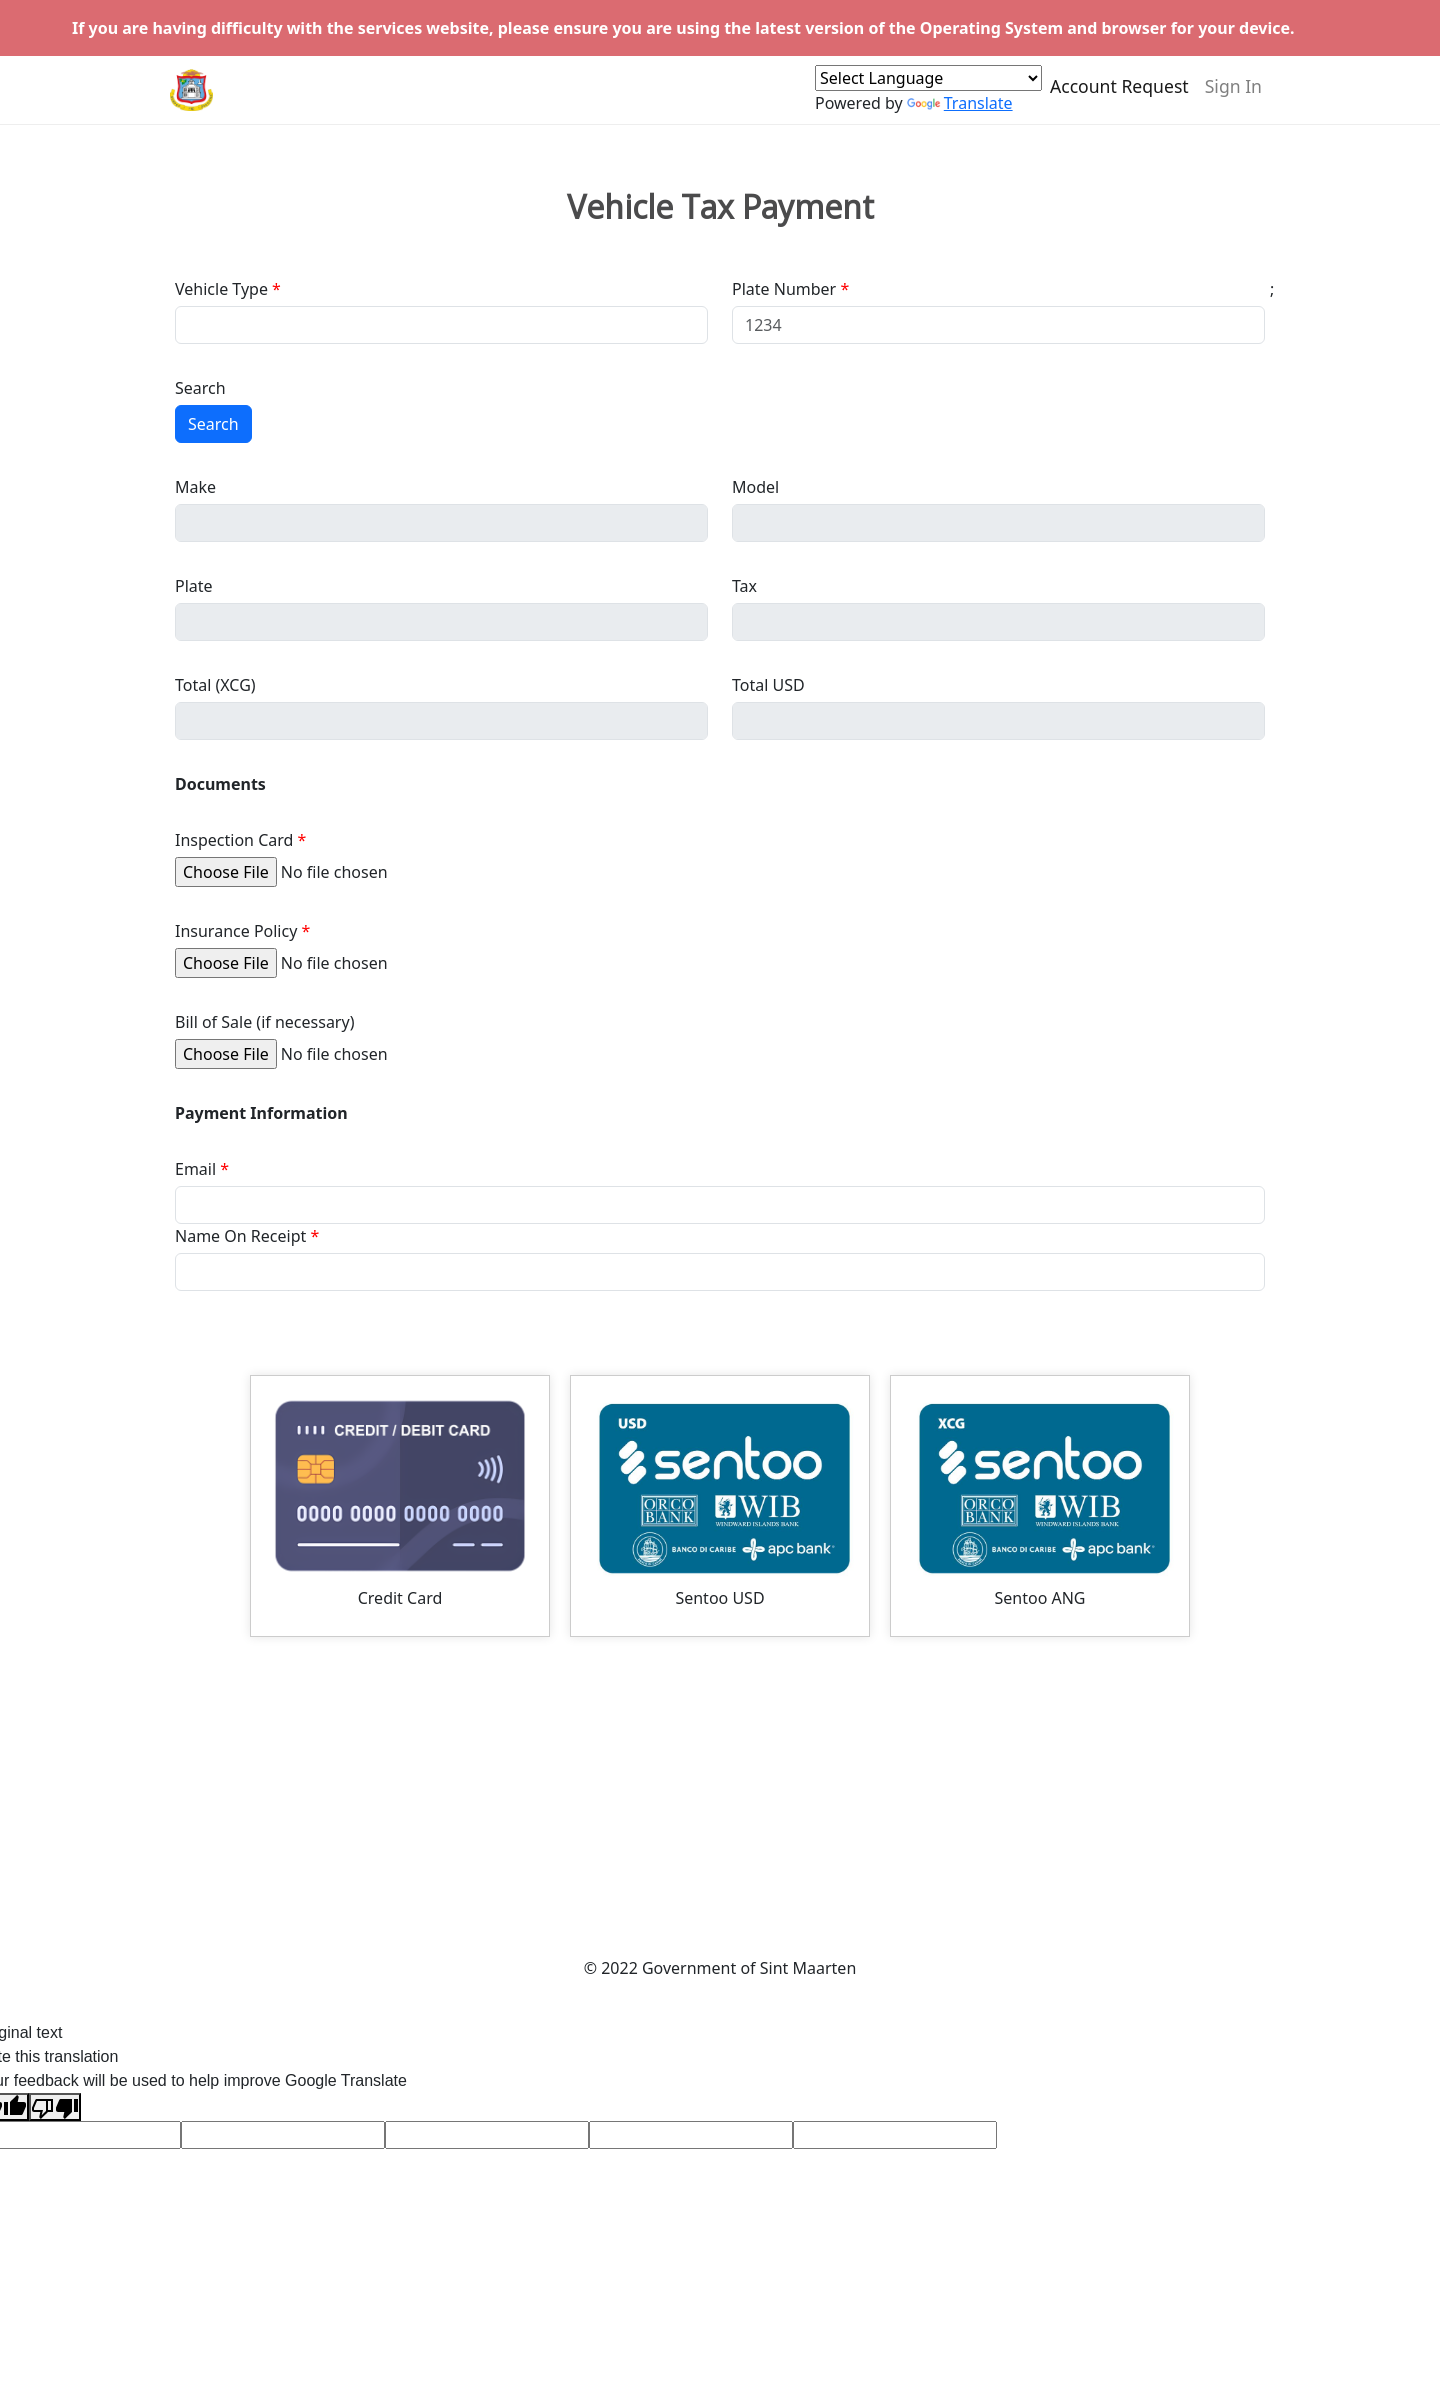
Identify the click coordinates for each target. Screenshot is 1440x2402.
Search (200, 388)
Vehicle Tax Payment (720, 207)
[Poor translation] (55, 2107)
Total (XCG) (215, 685)
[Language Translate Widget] (928, 86)
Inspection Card (234, 840)
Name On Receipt (240, 1236)
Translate (960, 111)
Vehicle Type (221, 289)
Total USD (768, 685)
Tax (744, 586)
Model (755, 487)
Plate (194, 586)
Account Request (1119, 94)
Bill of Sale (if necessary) (264, 1022)
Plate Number (784, 289)
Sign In (1233, 94)
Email (195, 1169)
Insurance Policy (236, 931)
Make (195, 487)
